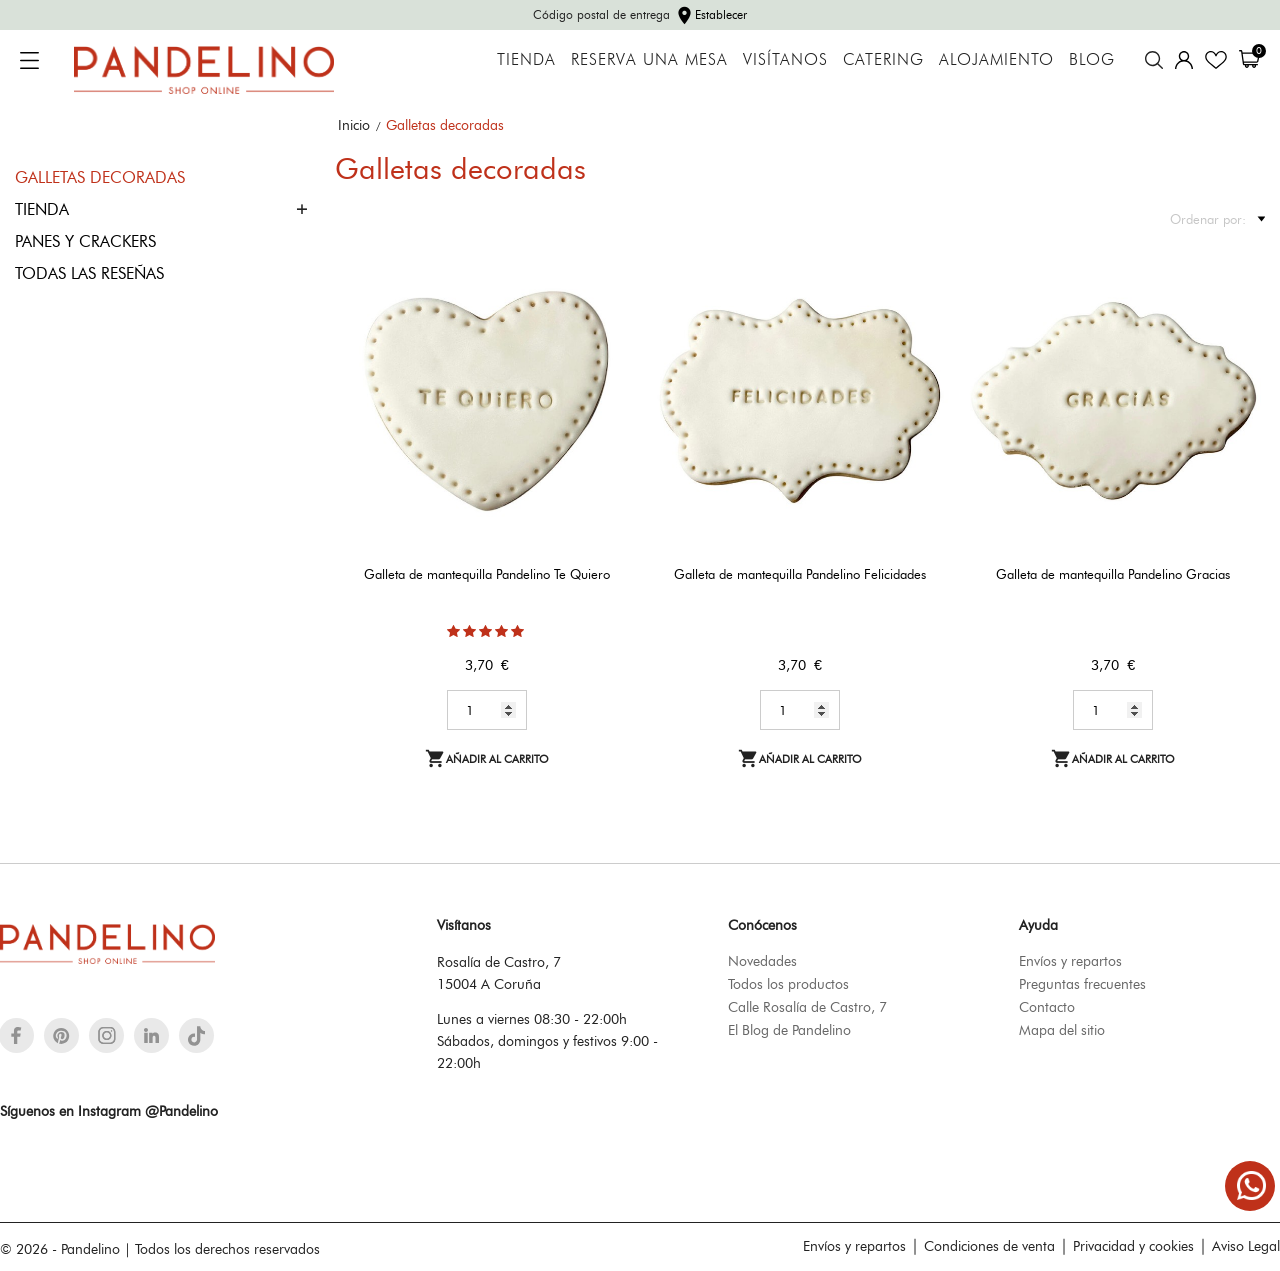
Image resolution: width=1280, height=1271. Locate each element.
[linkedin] (151, 1035)
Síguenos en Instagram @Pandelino (109, 1111)
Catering (883, 59)
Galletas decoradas (100, 177)
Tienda (526, 59)
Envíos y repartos (1070, 961)
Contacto (1047, 1007)
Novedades (762, 961)
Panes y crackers (85, 241)
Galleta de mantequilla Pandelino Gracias (1113, 574)
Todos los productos (788, 984)
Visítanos (785, 59)
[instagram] (107, 1035)
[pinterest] (61, 1035)
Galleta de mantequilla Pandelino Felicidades (800, 574)
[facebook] (16, 1035)
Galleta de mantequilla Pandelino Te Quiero (487, 574)
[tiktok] (196, 1036)
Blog (1092, 59)
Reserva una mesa (649, 59)
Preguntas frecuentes (1082, 984)
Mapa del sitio (1062, 1030)
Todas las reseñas (89, 273)
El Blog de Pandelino (789, 1030)
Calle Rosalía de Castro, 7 (807, 1007)
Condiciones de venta (989, 1246)
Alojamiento (996, 59)
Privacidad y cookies (1133, 1246)
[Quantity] (487, 710)
